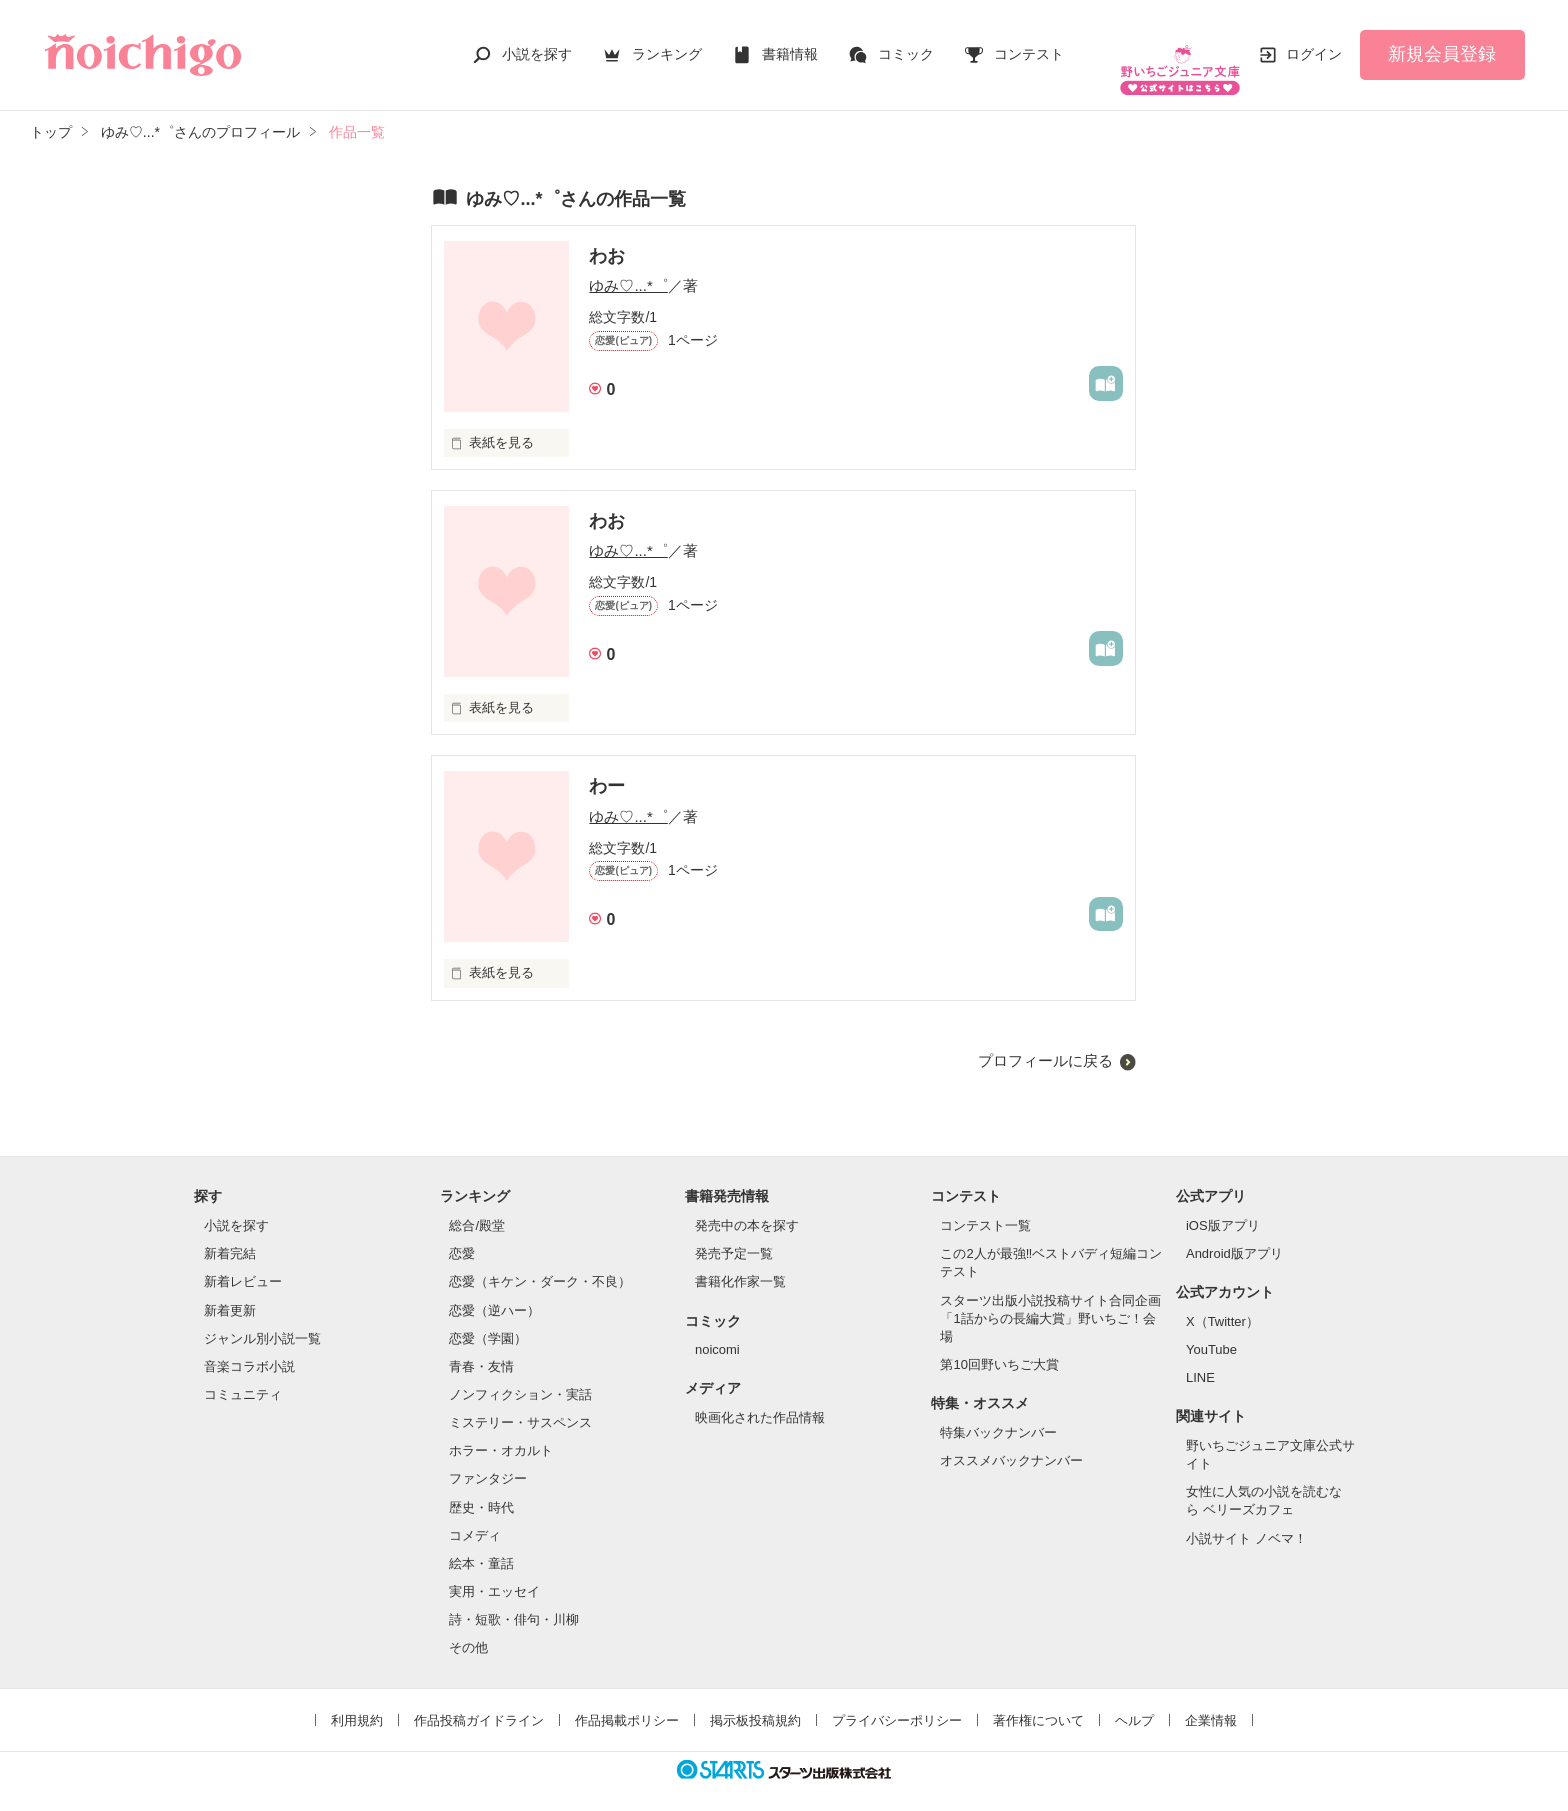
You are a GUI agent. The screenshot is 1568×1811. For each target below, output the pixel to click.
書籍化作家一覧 (740, 1261)
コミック (906, 44)
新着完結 (230, 1233)
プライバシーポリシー (897, 1699)
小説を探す (537, 44)
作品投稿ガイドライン (479, 1699)
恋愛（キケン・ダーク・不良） (540, 1261)
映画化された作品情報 (760, 1397)
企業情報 (1211, 1699)
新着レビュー (243, 1261)
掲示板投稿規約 (755, 1699)
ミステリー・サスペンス (520, 1402)
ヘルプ (1134, 1699)
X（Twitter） (1222, 1301)
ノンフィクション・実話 (520, 1374)
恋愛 (462, 1233)
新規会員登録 (1442, 44)
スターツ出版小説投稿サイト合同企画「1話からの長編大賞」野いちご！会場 (1050, 1298)
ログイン (1314, 44)
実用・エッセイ (494, 1571)
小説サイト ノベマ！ (1246, 1518)
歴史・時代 (481, 1487)
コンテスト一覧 (985, 1205)
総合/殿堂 (477, 1205)
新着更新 (230, 1289)
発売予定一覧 (734, 1233)
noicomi (717, 1329)
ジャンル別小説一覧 (262, 1318)
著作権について (1038, 1699)
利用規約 (357, 1699)
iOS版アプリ (1223, 1205)
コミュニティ (243, 1374)
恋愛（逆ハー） (494, 1289)
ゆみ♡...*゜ (628, 265)
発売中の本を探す (747, 1205)
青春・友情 (481, 1346)
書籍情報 (790, 44)
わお (607, 236)
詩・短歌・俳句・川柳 (514, 1599)
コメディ (475, 1515)
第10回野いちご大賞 (999, 1344)
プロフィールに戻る (1045, 1040)
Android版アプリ (1234, 1233)
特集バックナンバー (998, 1412)
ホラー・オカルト (501, 1430)
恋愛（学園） (488, 1318)
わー (607, 766)
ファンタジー (488, 1458)
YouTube (1211, 1329)
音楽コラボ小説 (249, 1346)
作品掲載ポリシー (627, 1699)
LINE (1200, 1357)
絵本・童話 (481, 1543)
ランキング (667, 44)
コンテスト (1029, 44)
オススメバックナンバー (1011, 1440)
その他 (468, 1627)
